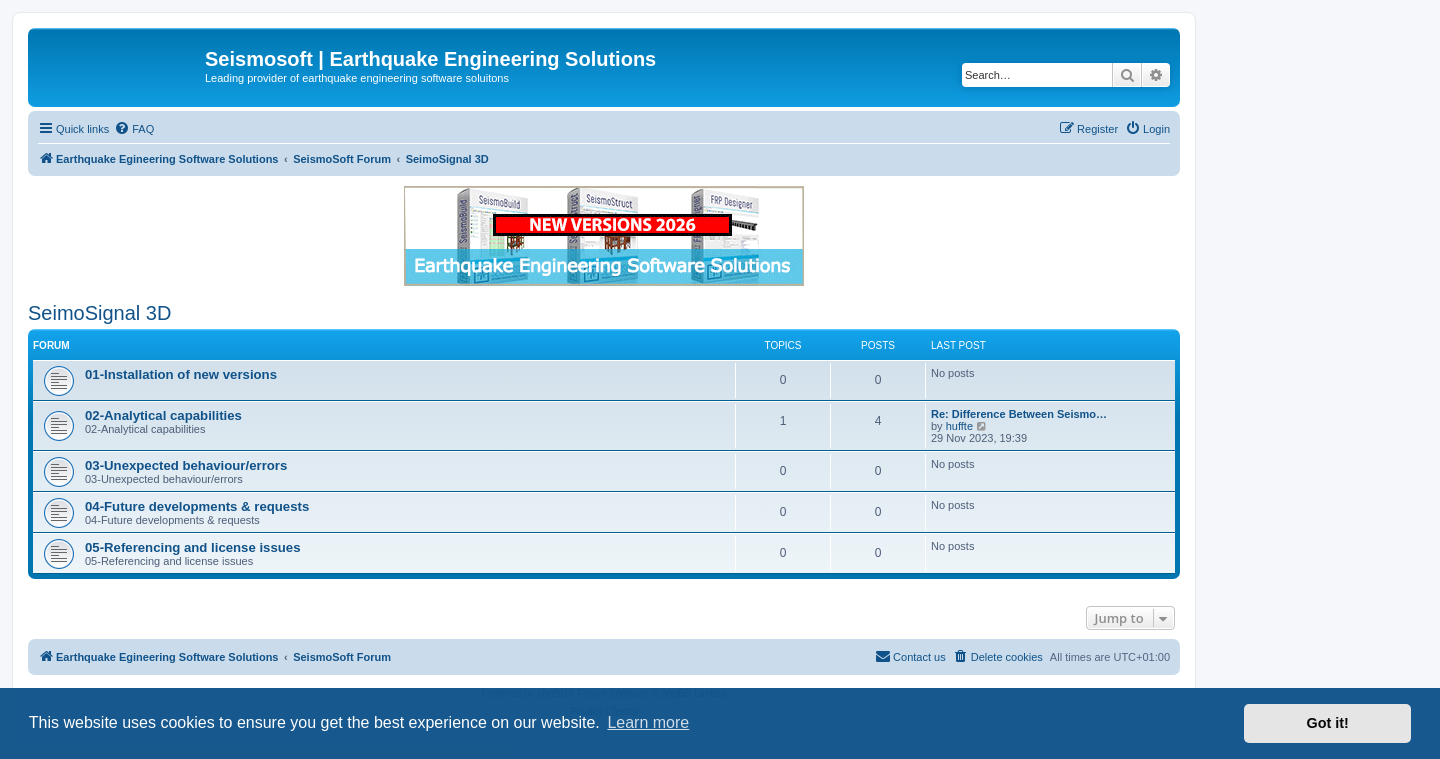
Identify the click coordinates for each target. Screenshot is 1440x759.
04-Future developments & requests (197, 506)
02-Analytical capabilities (163, 415)
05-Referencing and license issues (193, 547)
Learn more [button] (648, 722)
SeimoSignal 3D (99, 313)
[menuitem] (134, 129)
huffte (959, 426)
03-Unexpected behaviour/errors (186, 465)
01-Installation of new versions (181, 374)
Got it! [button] (1328, 723)
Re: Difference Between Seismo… (1019, 414)
